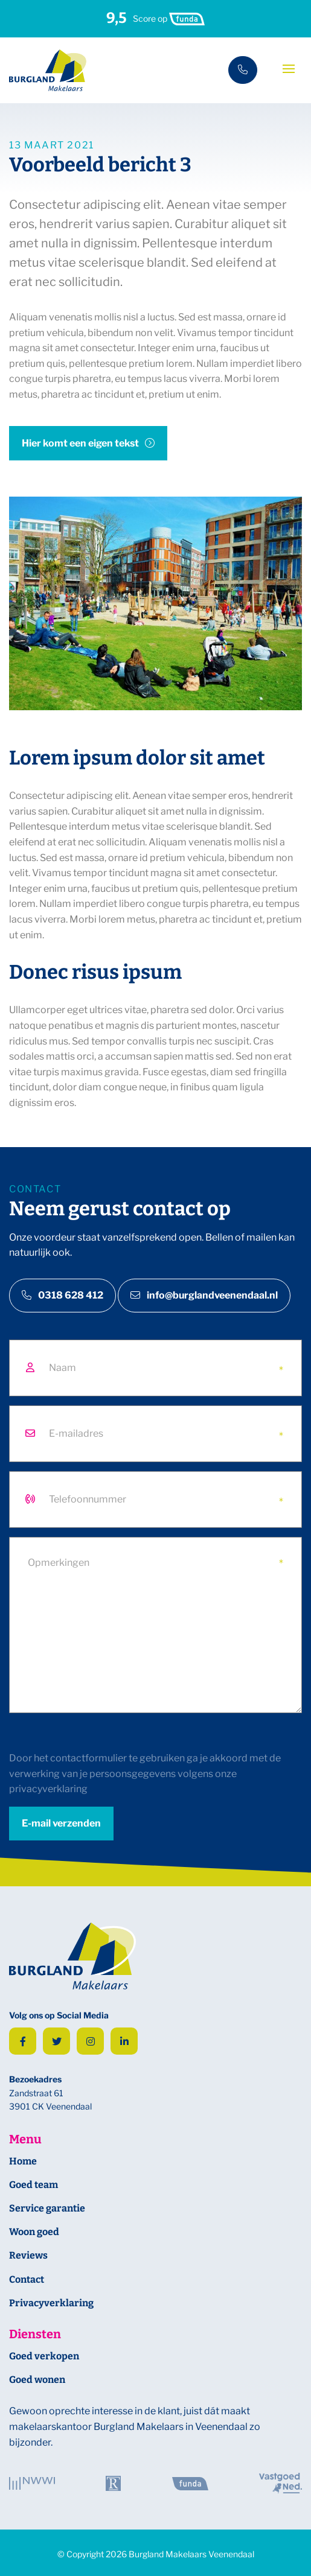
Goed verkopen (44, 2356)
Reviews (28, 2255)
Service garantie (47, 2208)
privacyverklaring (48, 1789)
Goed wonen (37, 2379)
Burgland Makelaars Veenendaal (191, 2554)
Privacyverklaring (51, 2303)
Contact (26, 2279)
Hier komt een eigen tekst (80, 443)
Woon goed (34, 2231)
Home (23, 2161)
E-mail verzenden (61, 1823)
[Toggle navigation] (288, 69)
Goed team (33, 2184)
